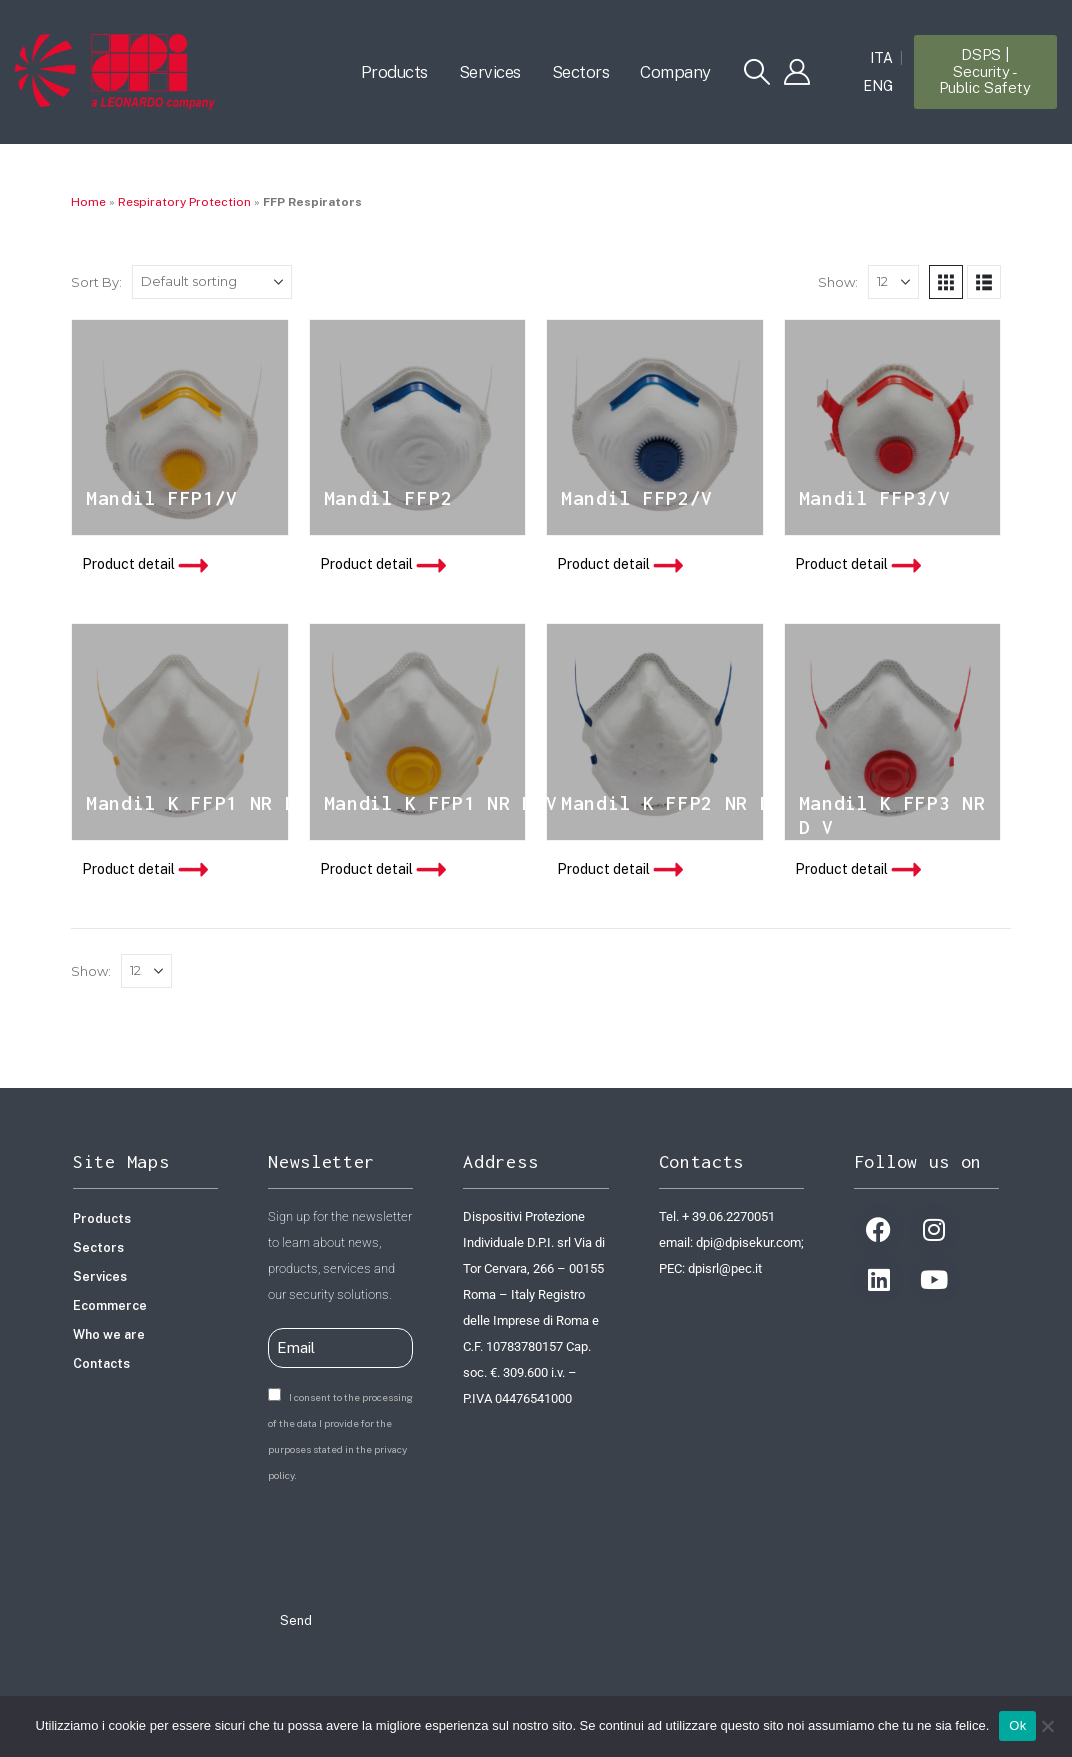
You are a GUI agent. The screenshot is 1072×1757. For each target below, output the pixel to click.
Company (675, 72)
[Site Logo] (115, 72)
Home (88, 202)
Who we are (109, 1334)
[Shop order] (212, 282)
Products (394, 72)
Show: (838, 282)
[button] (757, 72)
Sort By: (96, 282)
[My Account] (797, 72)
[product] (180, 428)
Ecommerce (110, 1305)
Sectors (581, 72)
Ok (1017, 1725)
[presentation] (420, 1543)
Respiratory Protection (184, 202)
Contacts (101, 1363)
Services (490, 72)
